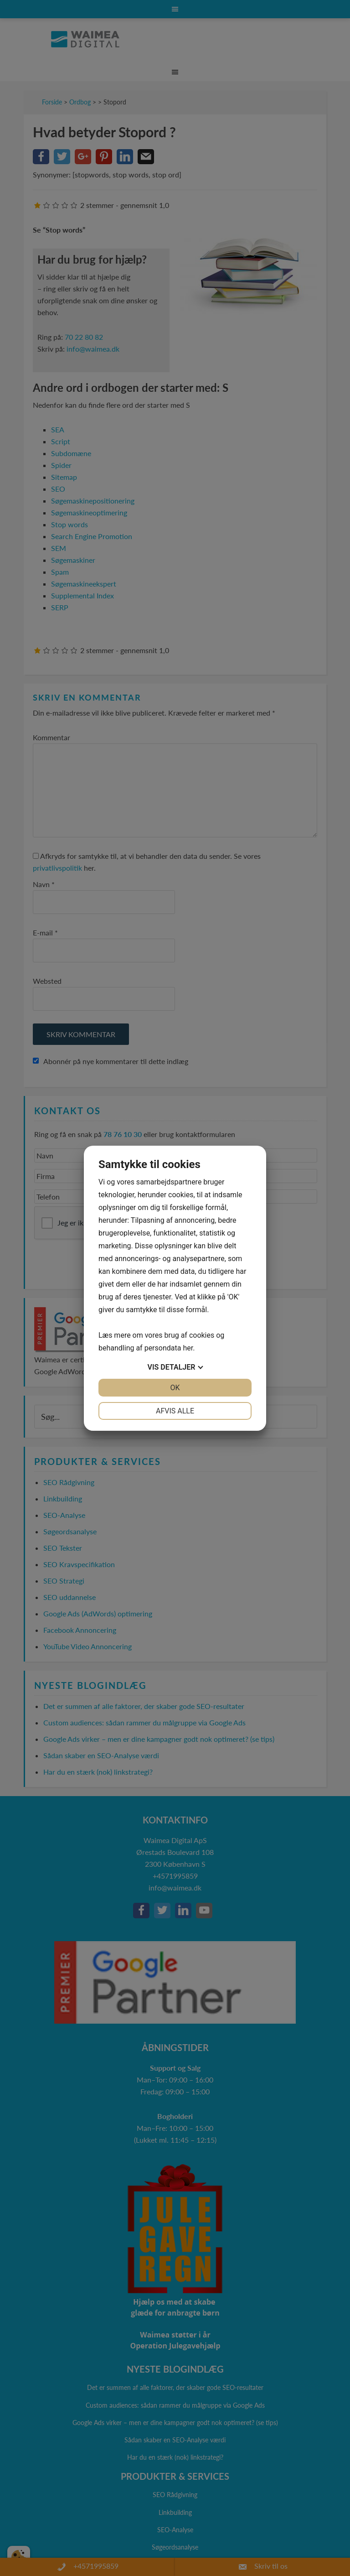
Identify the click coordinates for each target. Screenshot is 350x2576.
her (188, 1348)
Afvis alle (175, 1411)
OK (175, 1387)
